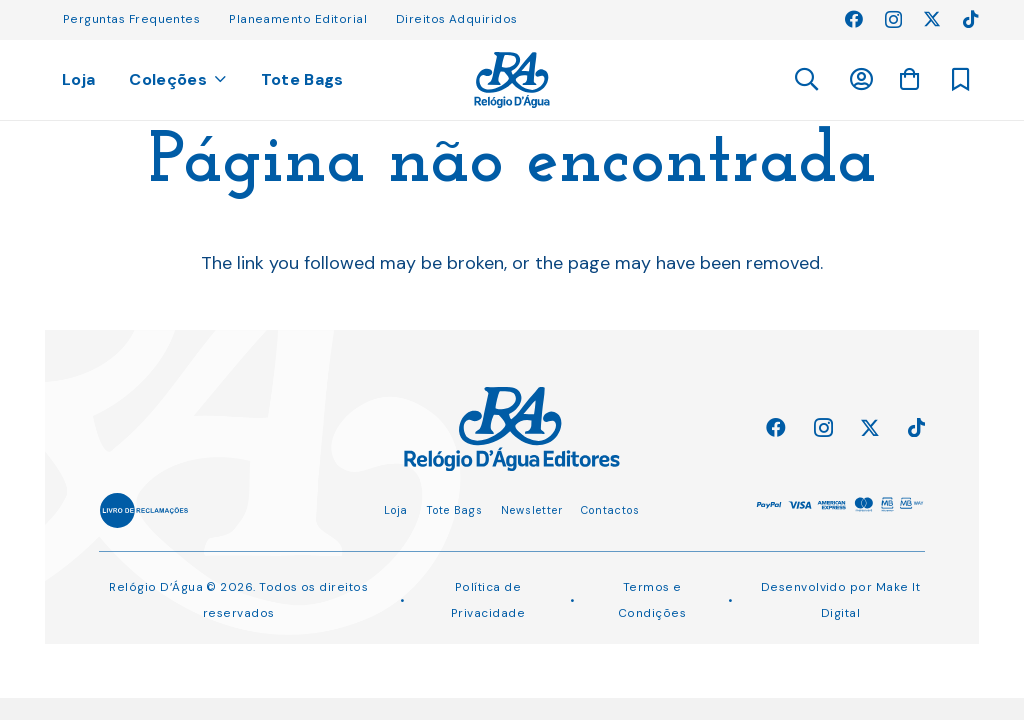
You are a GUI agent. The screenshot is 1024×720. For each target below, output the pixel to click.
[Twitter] (932, 19)
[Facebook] (854, 19)
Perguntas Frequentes (131, 19)
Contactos (610, 510)
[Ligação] (511, 80)
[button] (805, 80)
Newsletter (532, 510)
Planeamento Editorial (298, 19)
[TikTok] (971, 19)
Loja (396, 510)
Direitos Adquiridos (457, 19)
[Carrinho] (909, 79)
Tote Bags (454, 510)
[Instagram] (893, 20)
